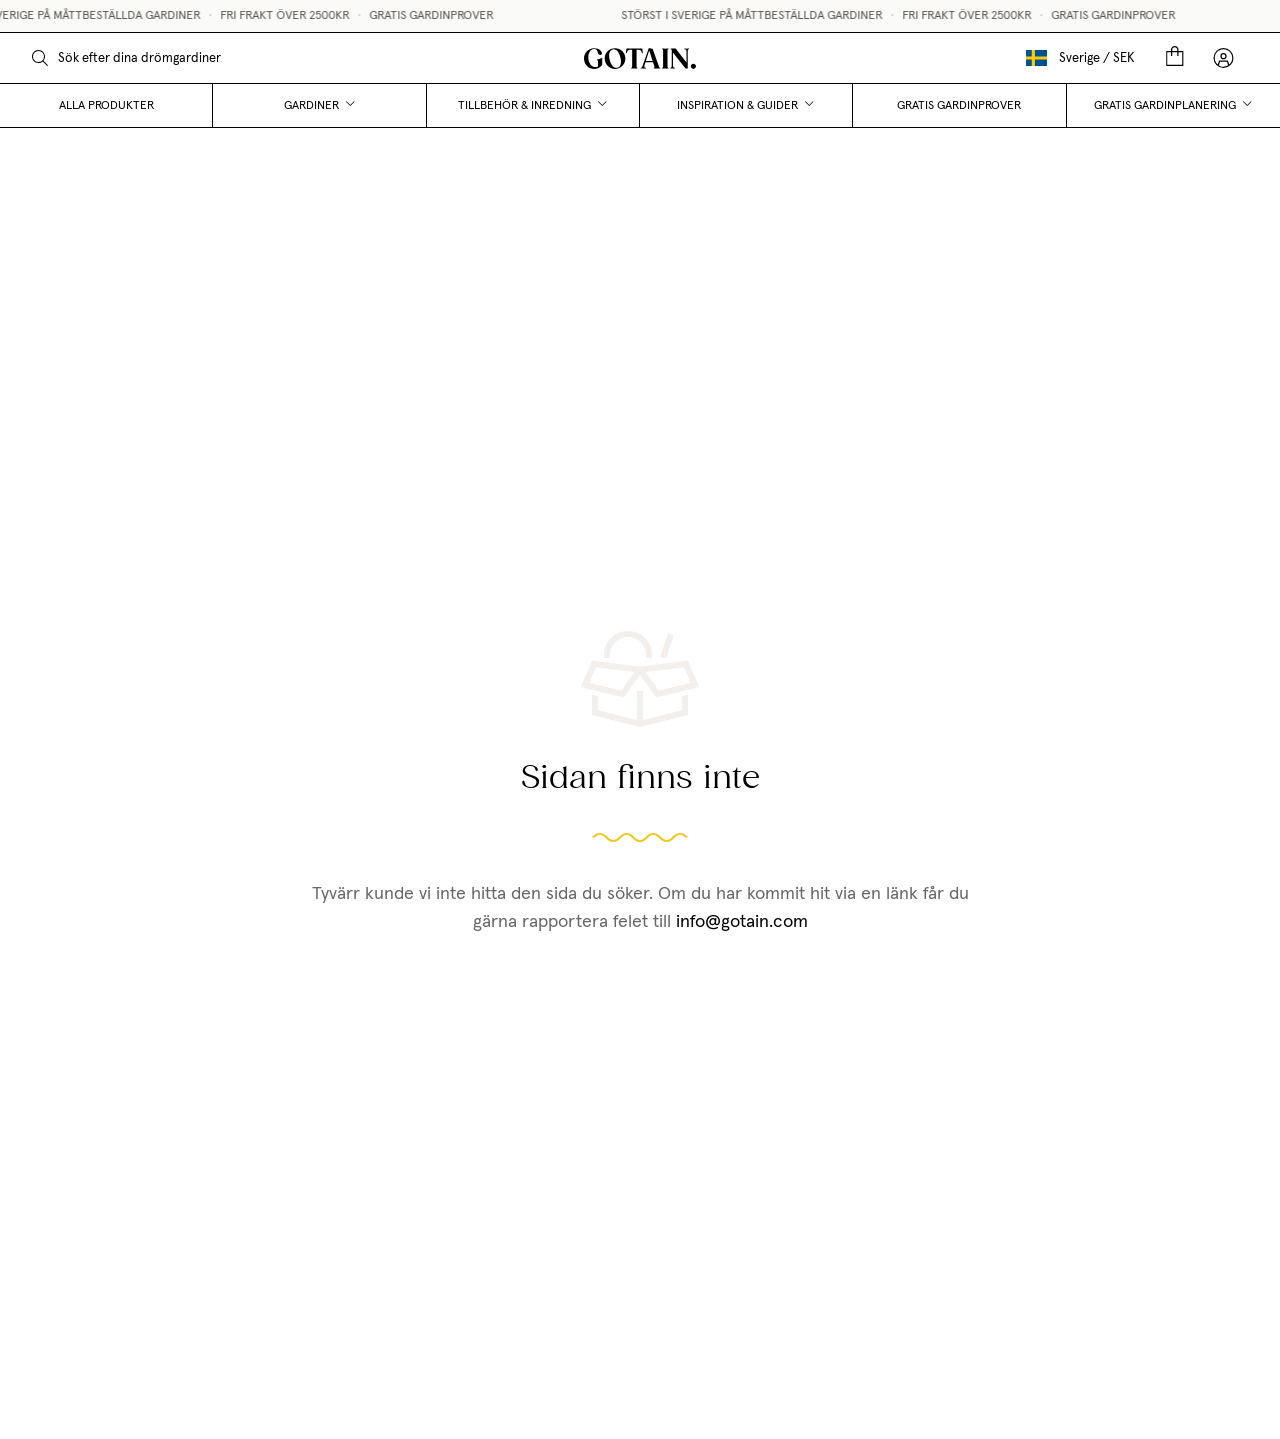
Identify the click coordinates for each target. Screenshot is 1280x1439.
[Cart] (1175, 58)
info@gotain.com (742, 922)
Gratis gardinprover (959, 106)
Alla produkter (106, 106)
